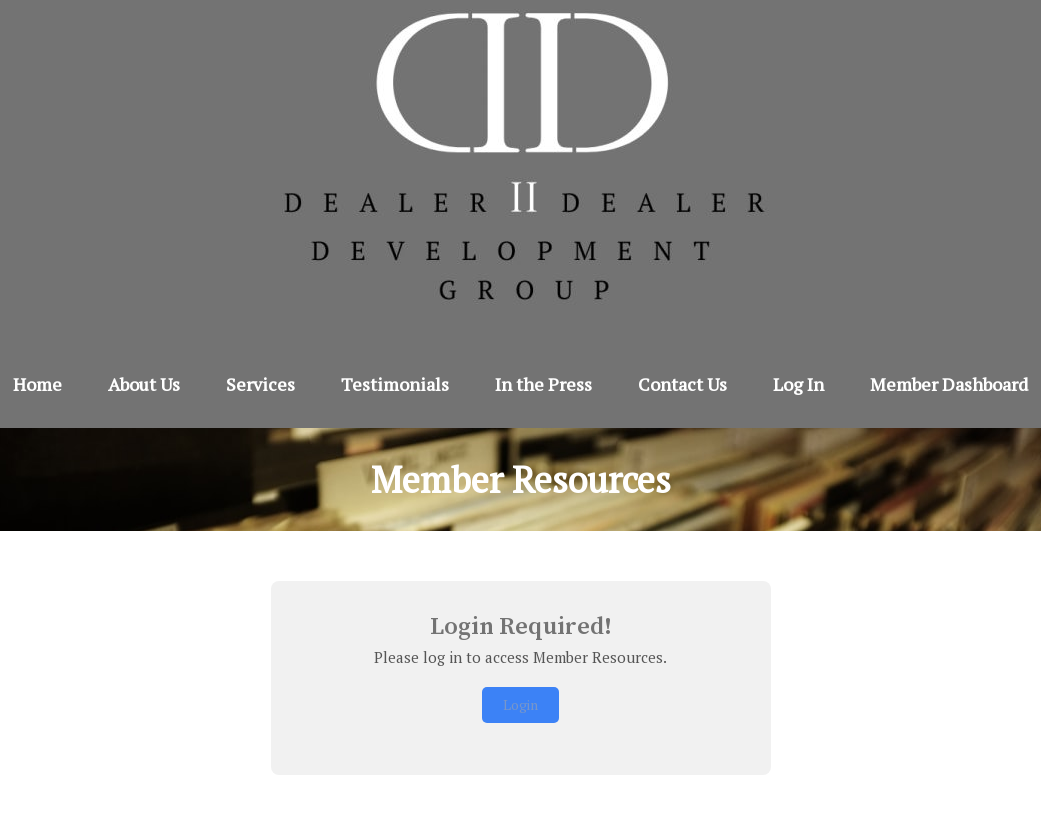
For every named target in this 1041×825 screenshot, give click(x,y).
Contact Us (682, 384)
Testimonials (395, 384)
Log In (798, 384)
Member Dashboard (949, 384)
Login (520, 704)
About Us (144, 384)
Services (260, 384)
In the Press (543, 384)
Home (37, 384)
